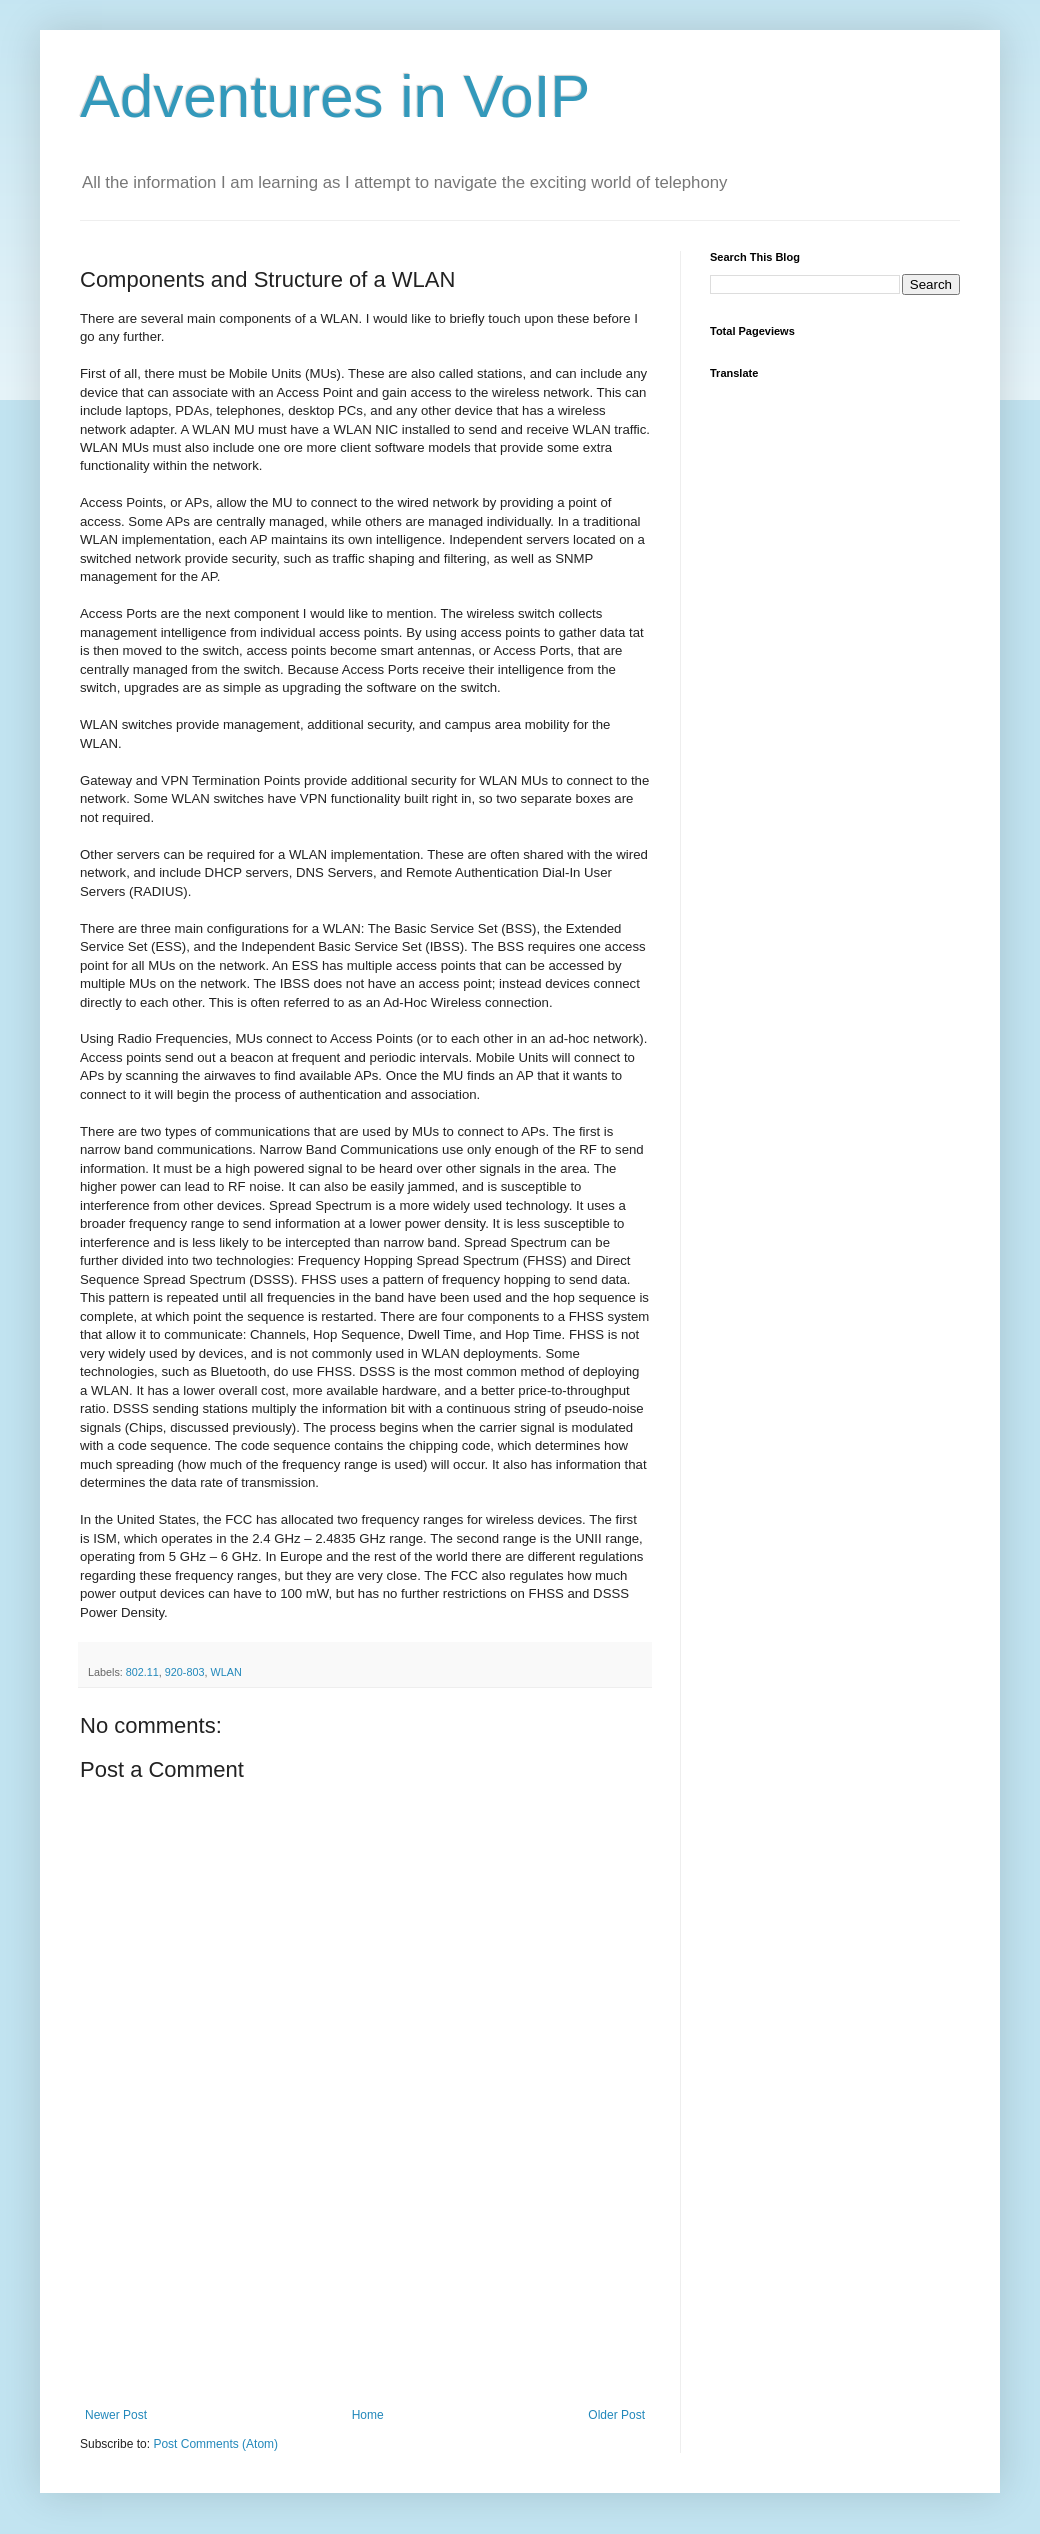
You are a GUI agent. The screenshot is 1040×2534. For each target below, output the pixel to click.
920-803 (185, 1672)
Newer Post (116, 2415)
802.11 (142, 1672)
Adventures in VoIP (335, 96)
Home (368, 2415)
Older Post (616, 2415)
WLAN (225, 1672)
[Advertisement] (365, 2308)
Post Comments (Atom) (215, 2444)
